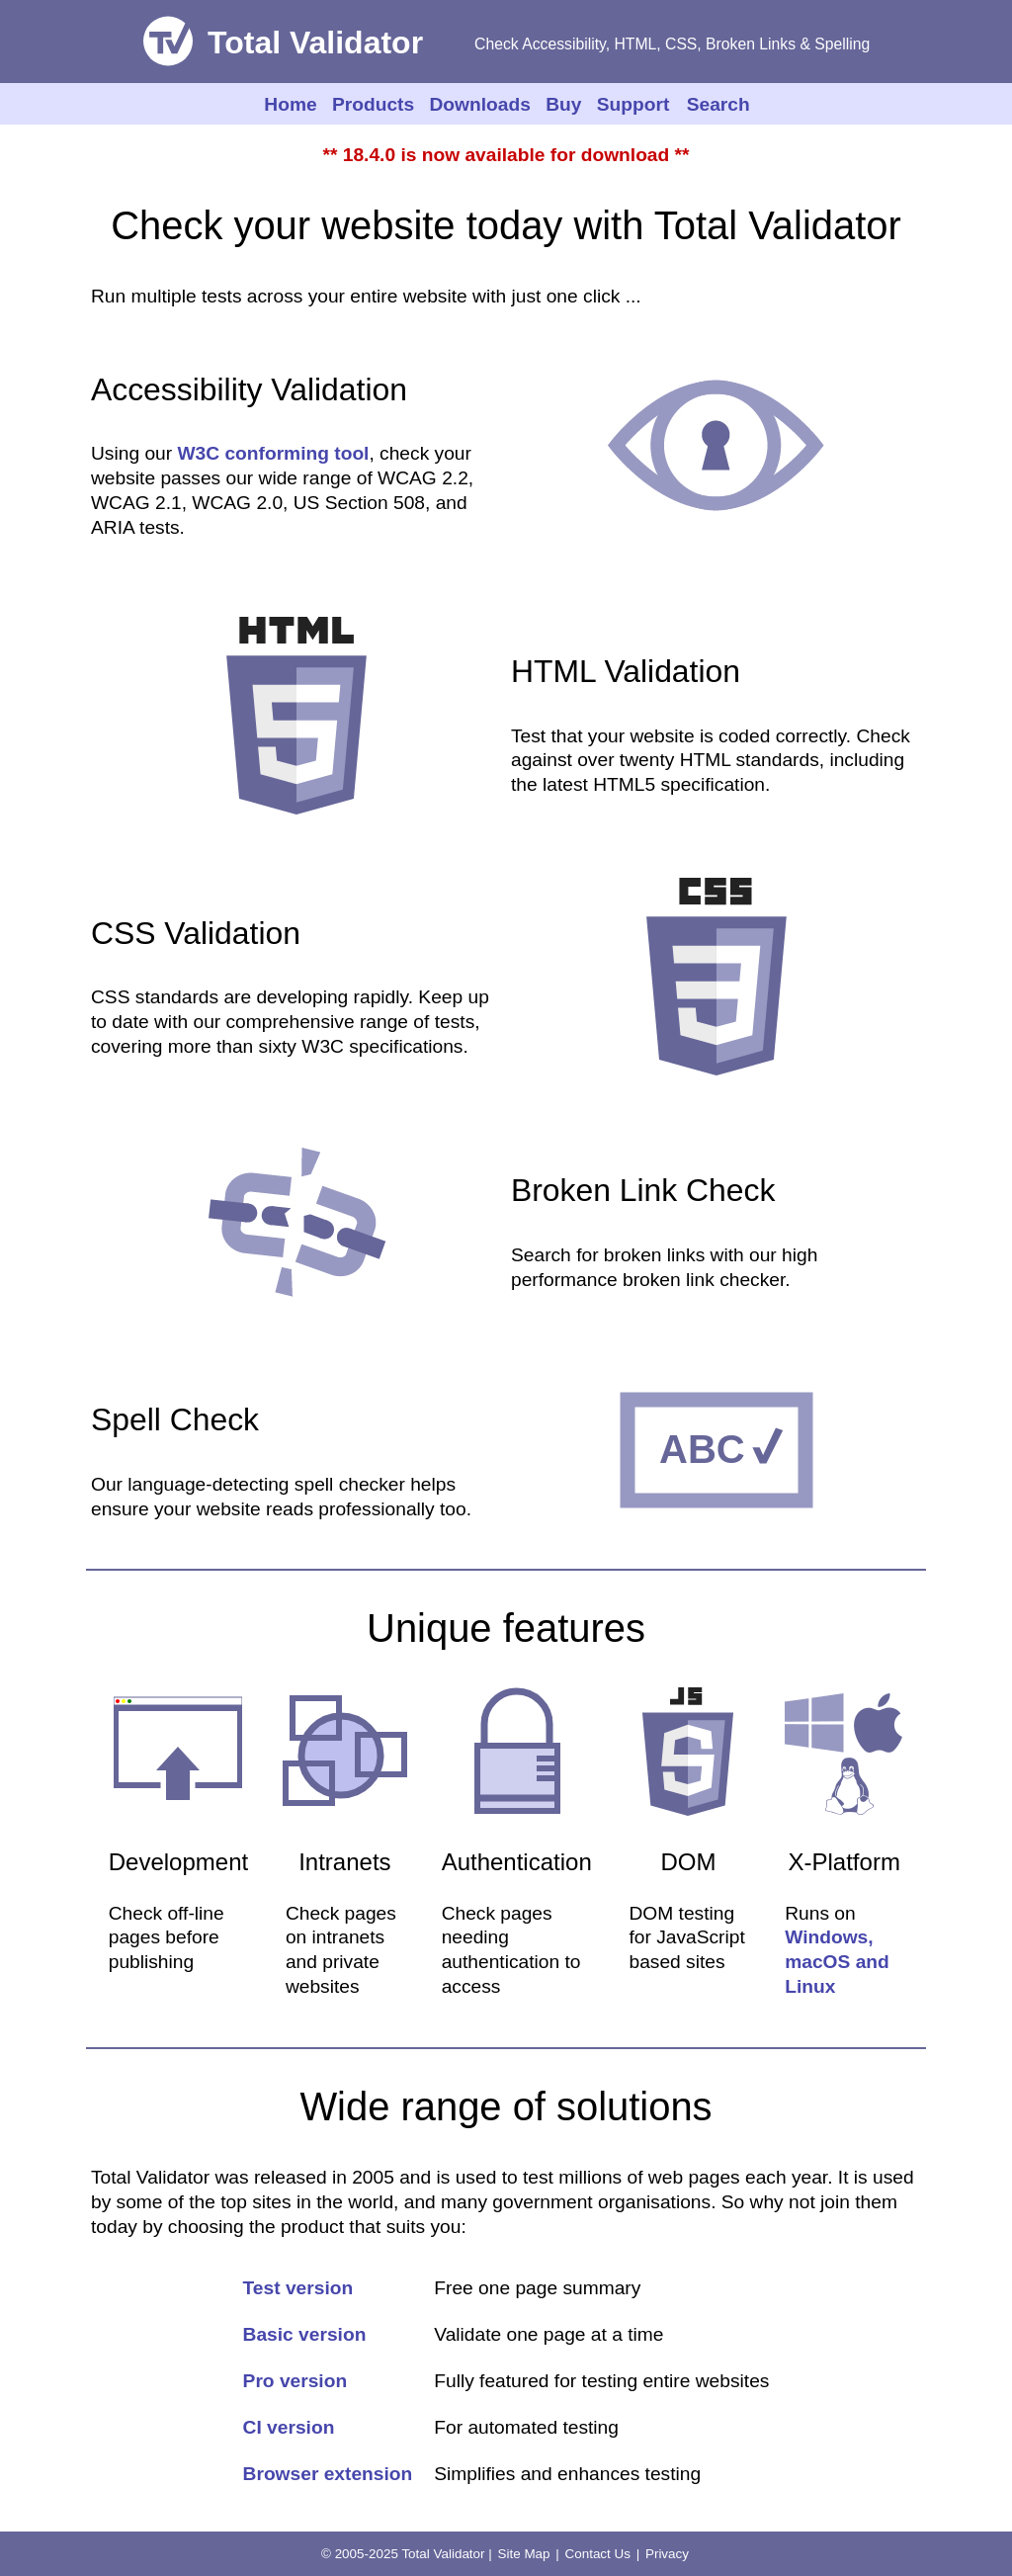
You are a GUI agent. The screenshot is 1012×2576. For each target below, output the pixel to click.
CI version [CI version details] (289, 2427)
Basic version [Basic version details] (305, 2334)
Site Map (524, 2553)
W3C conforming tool (273, 453)
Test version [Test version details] (298, 2287)
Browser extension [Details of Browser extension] (328, 2473)
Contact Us (598, 2553)
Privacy (667, 2553)
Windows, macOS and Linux (837, 1962)
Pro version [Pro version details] (295, 2380)
